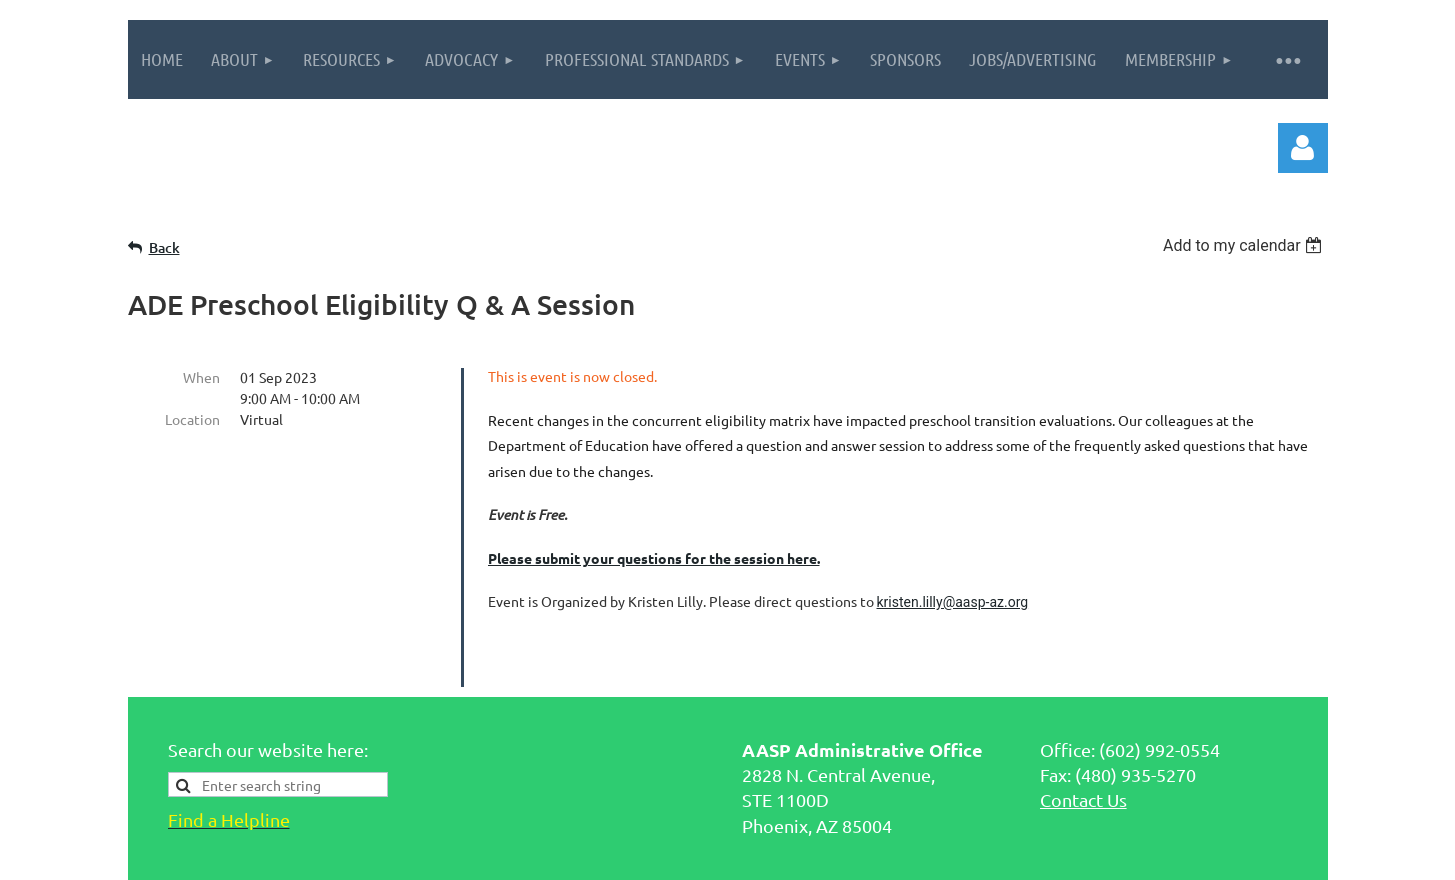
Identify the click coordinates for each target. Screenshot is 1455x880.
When (201, 377)
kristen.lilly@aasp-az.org (953, 602)
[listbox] (1245, 245)
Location (192, 419)
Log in (1303, 148)
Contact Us (1083, 731)
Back (164, 247)
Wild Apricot (1089, 854)
